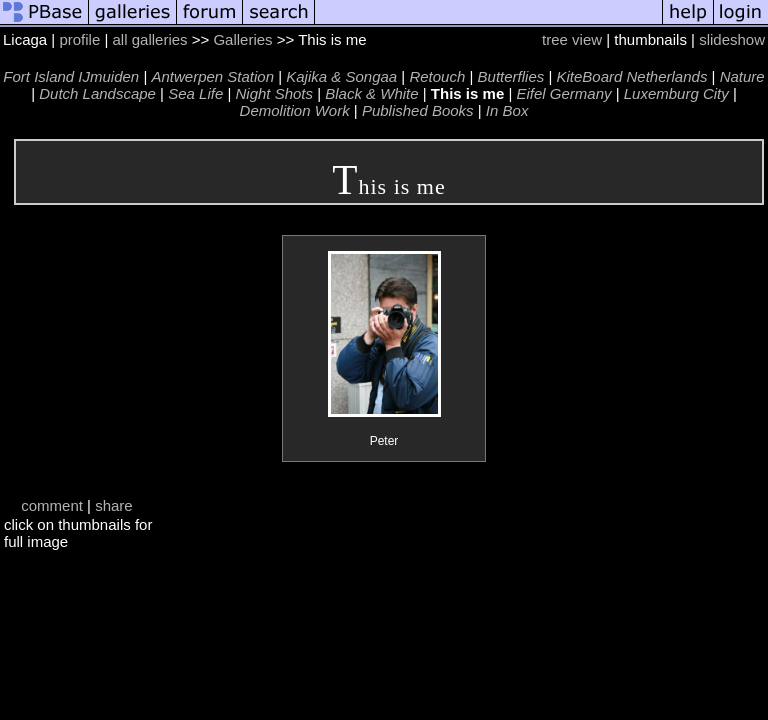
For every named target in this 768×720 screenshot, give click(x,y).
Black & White (371, 93)
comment (52, 505)
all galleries (150, 39)
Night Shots (274, 93)
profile (79, 39)
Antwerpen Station (212, 76)
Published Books (418, 110)
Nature (742, 76)
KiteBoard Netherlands (631, 76)
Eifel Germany (563, 93)
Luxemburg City (676, 93)
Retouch (437, 76)
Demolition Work (295, 110)
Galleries (242, 39)
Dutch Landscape (97, 93)
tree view (572, 39)
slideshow (732, 39)
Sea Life (195, 93)
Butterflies (511, 76)
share (114, 505)
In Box (507, 110)
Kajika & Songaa (341, 76)
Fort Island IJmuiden (71, 76)
